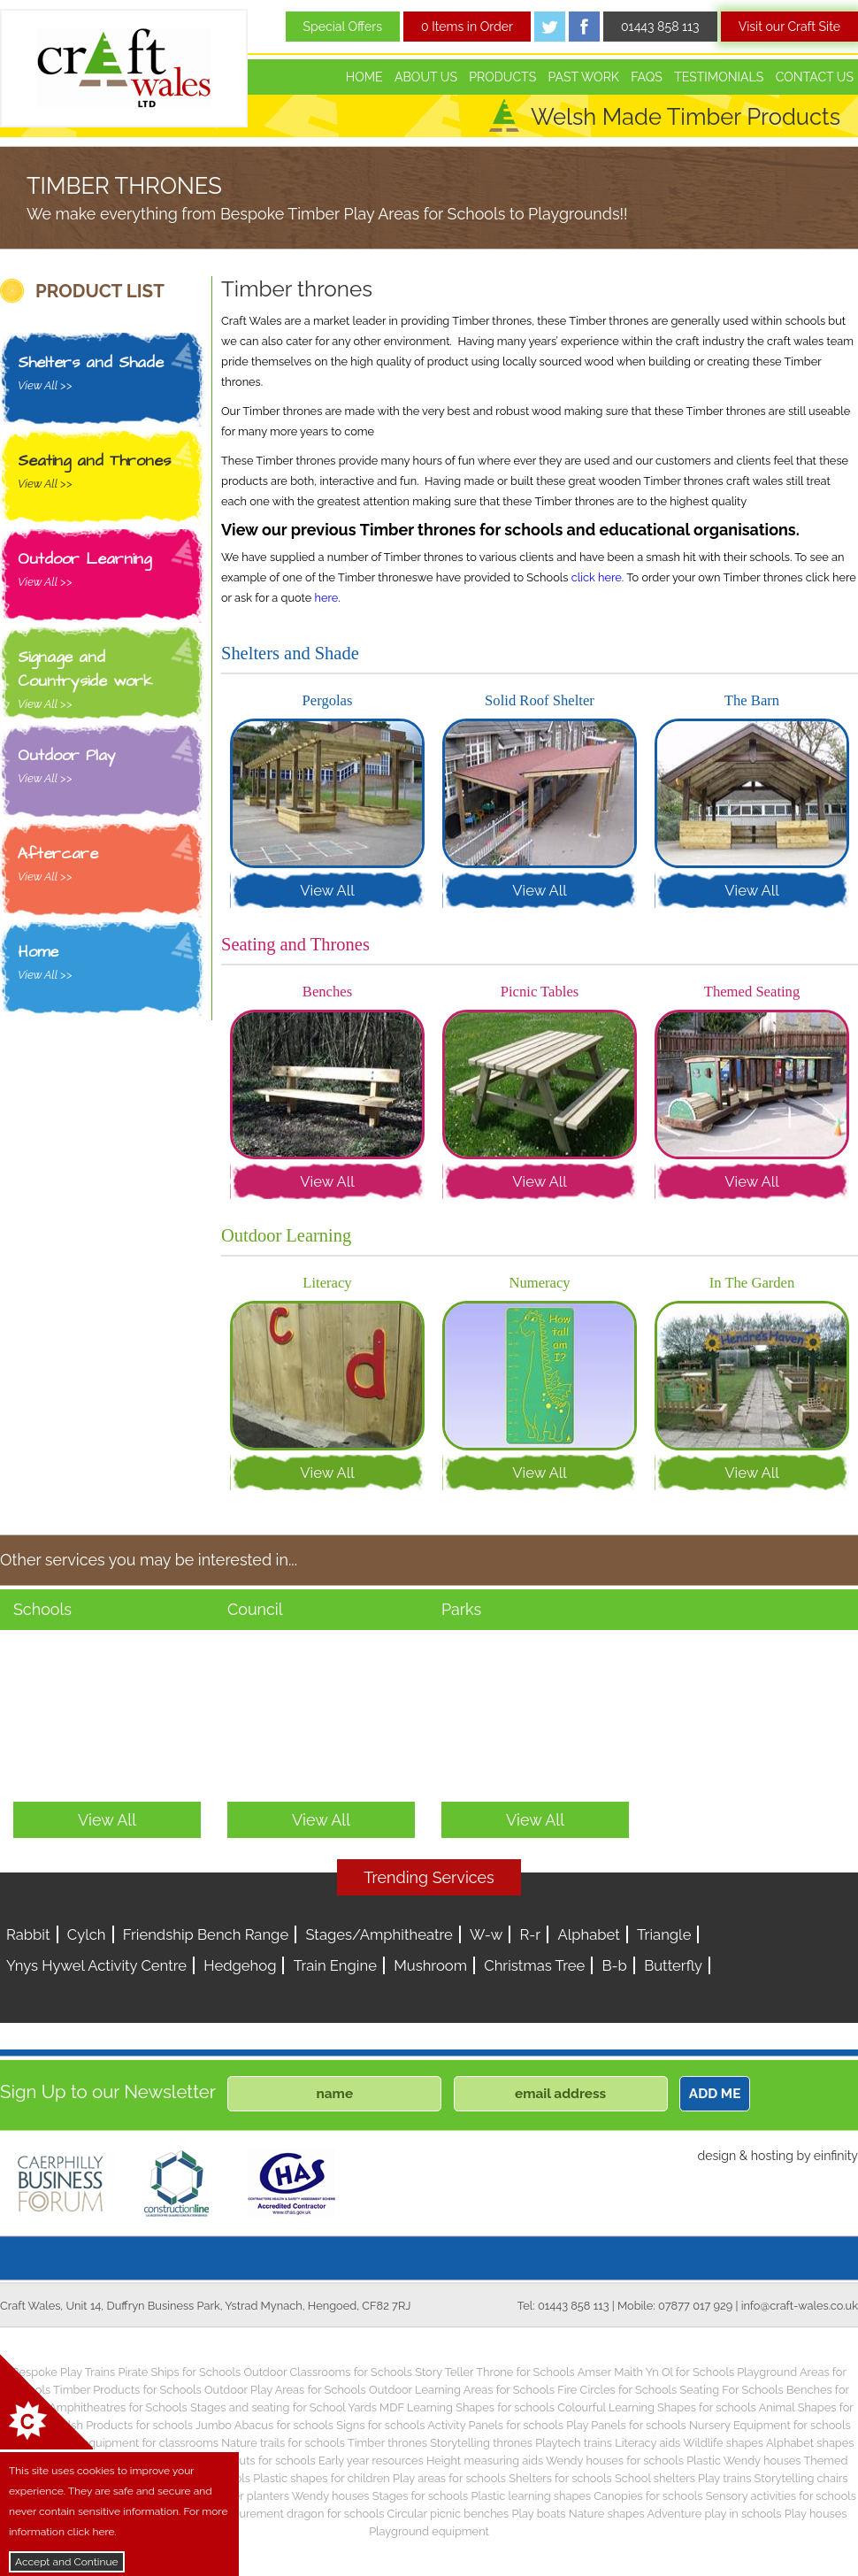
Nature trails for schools (283, 2442)
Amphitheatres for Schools (118, 2407)
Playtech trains (573, 2442)
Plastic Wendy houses (743, 2460)
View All (327, 890)
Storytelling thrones (481, 2442)
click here (596, 577)
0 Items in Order (467, 26)
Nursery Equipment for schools (770, 2425)
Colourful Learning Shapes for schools (656, 2407)
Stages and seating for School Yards (283, 2407)
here (327, 597)
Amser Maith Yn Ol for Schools (656, 2372)
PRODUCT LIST (100, 291)
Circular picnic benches (448, 2513)
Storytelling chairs (801, 2478)
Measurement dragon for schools (298, 2513)
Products (502, 77)
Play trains (724, 2478)
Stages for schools (420, 2496)
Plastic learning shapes (531, 2496)
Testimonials (718, 77)
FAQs (647, 77)
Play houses (816, 2513)
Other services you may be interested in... (148, 1559)
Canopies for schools (648, 2496)
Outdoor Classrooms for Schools (327, 2372)
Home (364, 77)
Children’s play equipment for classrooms (111, 2442)
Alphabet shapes (810, 2442)
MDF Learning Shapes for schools (467, 2407)
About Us (426, 77)
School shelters (655, 2478)
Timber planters (248, 2496)
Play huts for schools (262, 2460)
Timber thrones (387, 2442)
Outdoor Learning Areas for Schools (462, 2389)
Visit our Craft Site (789, 26)
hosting (772, 2156)
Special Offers (343, 26)
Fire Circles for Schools (617, 2389)
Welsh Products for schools (121, 2425)
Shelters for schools (560, 2478)
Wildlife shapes (723, 2442)
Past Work (583, 77)
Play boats (539, 2513)
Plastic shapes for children (321, 2478)
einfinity (836, 2156)
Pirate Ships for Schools (179, 2372)
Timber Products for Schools (127, 2389)
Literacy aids (647, 2442)
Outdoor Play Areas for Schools (285, 2389)
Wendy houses (331, 2496)
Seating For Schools (731, 2389)
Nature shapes (607, 2513)
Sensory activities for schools (781, 2496)
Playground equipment (429, 2531)
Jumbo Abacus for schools (264, 2425)
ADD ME (715, 2094)
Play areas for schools (449, 2478)
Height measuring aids (484, 2460)
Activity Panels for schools (495, 2425)
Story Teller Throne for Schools (495, 2372)
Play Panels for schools (626, 2425)
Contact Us (815, 77)
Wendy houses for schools (615, 2460)
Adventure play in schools (714, 2513)
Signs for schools (380, 2425)
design (716, 2156)
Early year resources (371, 2460)
